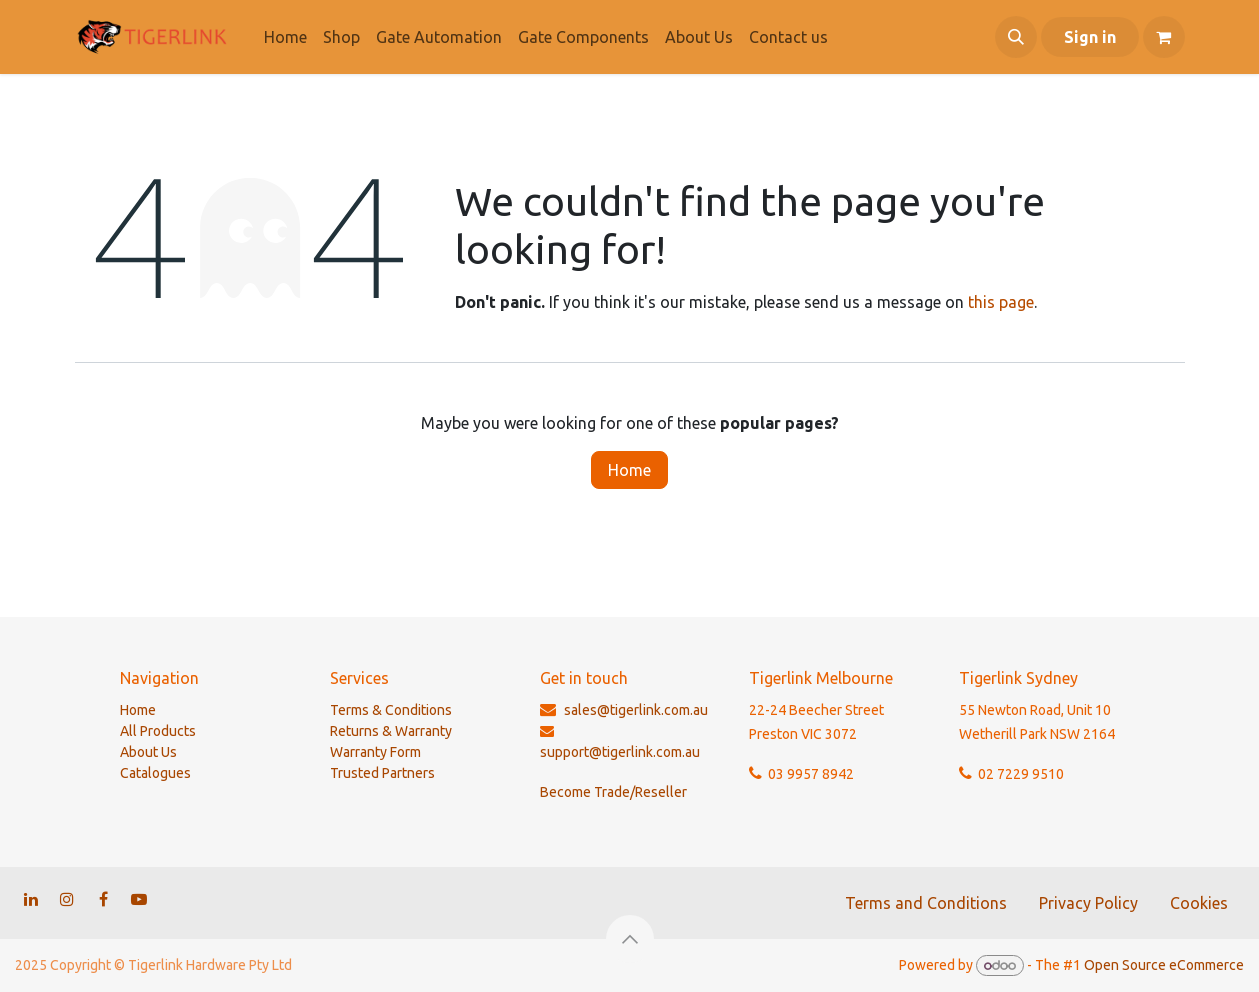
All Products (158, 731)
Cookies (1199, 903)
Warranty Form (375, 752)
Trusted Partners (382, 773)
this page (1001, 302)
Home (629, 470)
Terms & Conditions (391, 710)
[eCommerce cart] (1164, 37)
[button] (1016, 37)
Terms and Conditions (926, 903)
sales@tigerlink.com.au (636, 710)
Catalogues (155, 773)
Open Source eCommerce (1164, 965)
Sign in (1090, 37)
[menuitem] (285, 37)
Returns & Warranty (391, 731)
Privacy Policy (1088, 903)
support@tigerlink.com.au (620, 752)
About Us (148, 752)
